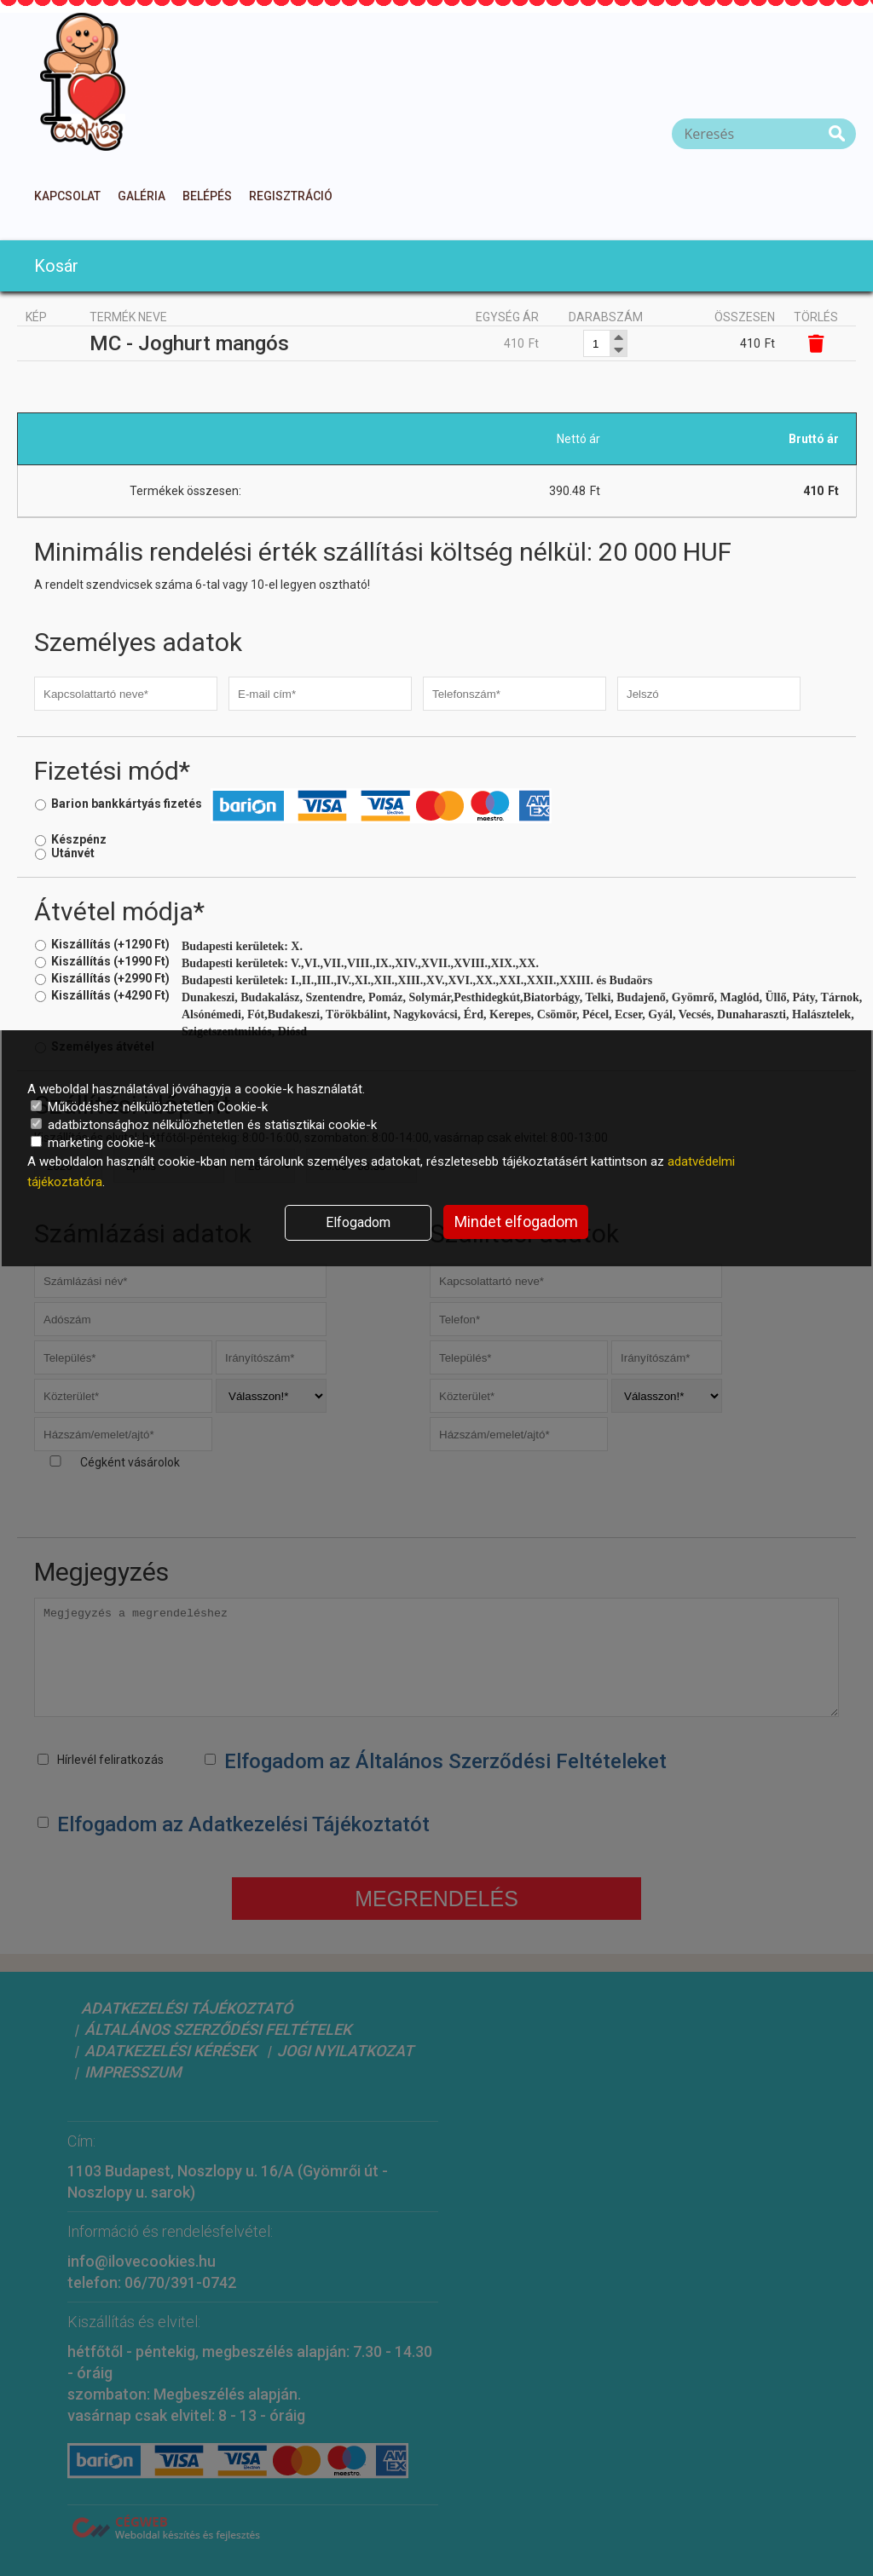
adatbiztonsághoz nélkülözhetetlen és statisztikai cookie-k (204, 1124)
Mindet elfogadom (516, 1221)
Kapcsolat (67, 196)
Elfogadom (358, 1222)
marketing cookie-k (93, 1142)
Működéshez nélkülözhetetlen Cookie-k (149, 1107)
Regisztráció (290, 196)
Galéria (141, 196)
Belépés (207, 196)
